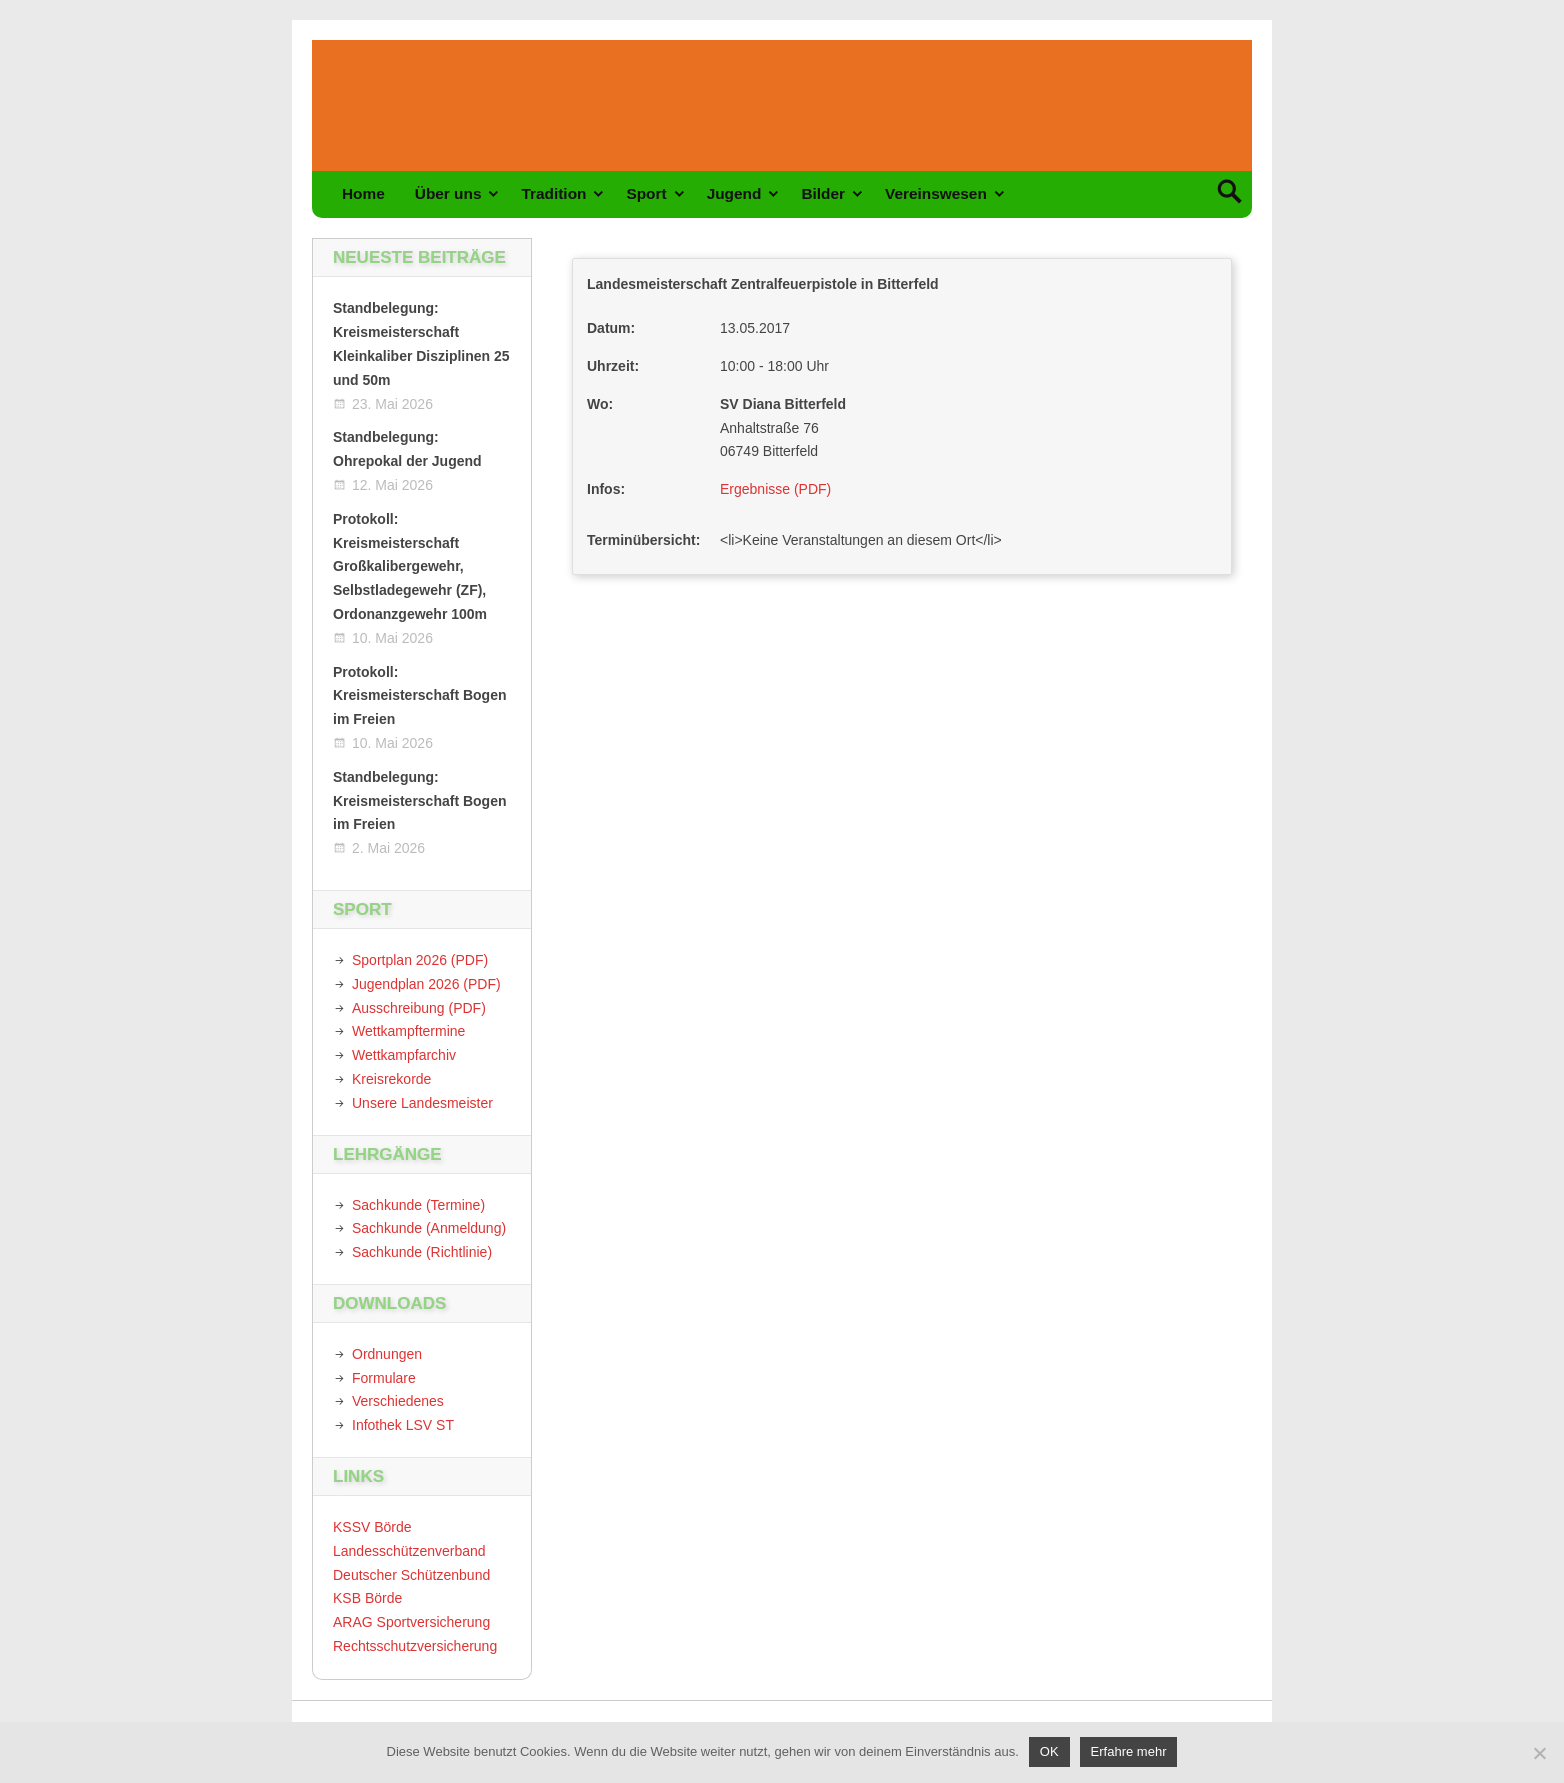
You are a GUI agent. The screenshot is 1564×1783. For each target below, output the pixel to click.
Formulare (384, 1378)
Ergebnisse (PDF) (775, 489)
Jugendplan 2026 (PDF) (426, 984)
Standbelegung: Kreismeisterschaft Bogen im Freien (420, 801)
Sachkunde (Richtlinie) (422, 1252)
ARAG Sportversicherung (411, 1622)
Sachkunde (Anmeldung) (429, 1228)
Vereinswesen (936, 193)
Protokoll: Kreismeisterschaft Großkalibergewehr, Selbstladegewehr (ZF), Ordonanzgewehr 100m (410, 566)
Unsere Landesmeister (422, 1103)
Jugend (734, 193)
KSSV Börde (372, 1527)
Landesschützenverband (409, 1551)
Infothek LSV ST (403, 1425)
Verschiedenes (398, 1401)
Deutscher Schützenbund (411, 1575)
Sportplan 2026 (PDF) (420, 960)
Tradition (553, 193)
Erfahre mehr (1129, 1751)
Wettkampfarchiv (404, 1055)
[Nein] (1539, 1753)
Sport (646, 193)
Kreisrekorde (391, 1079)
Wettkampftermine (408, 1031)
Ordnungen (387, 1354)
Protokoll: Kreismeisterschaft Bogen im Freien (420, 696)
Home (363, 193)
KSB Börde (367, 1598)
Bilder (823, 193)
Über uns (448, 193)
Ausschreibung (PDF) (419, 1008)
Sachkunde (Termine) (418, 1205)
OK (1049, 1751)
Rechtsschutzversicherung (415, 1646)
